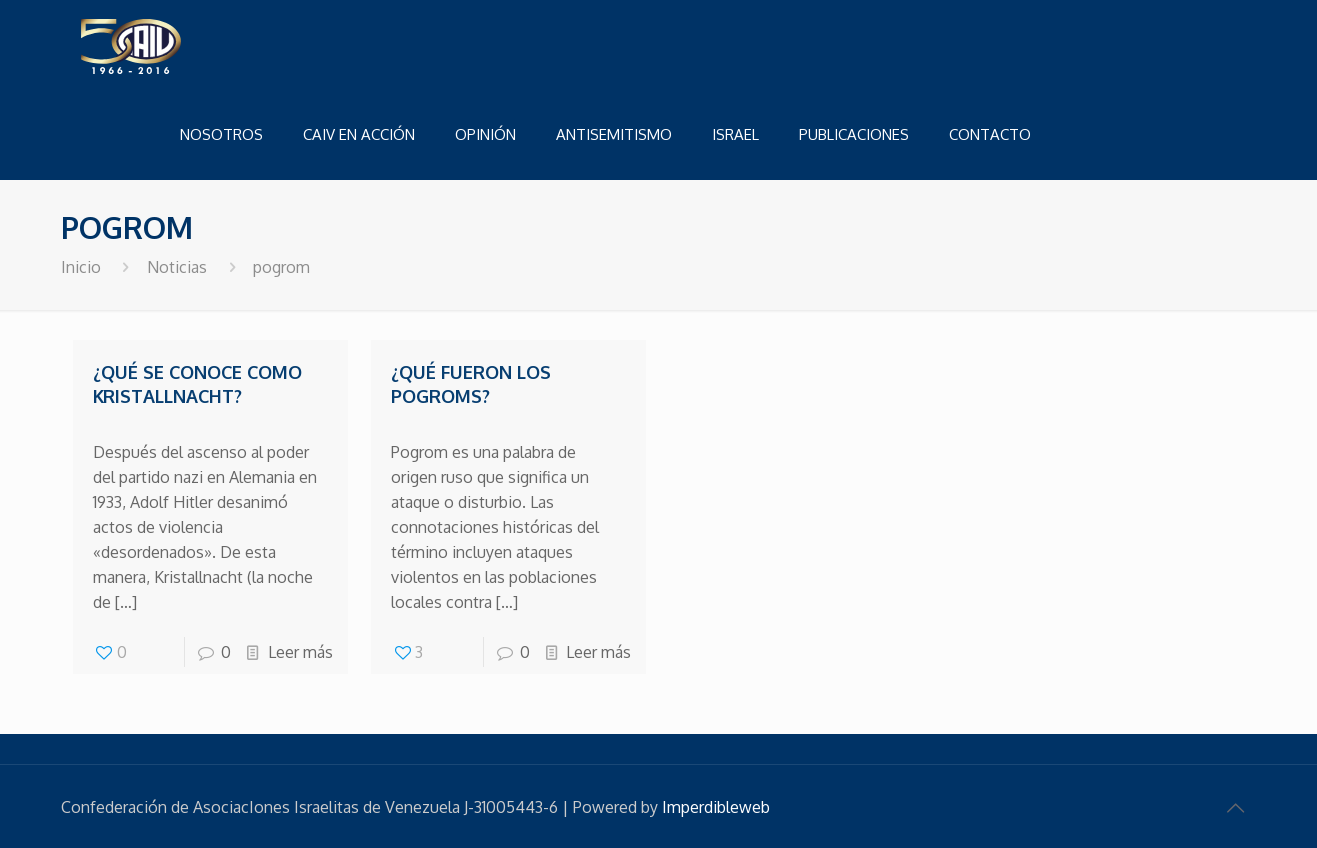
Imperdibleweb (716, 807)
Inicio (81, 267)
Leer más (300, 652)
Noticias (177, 267)
